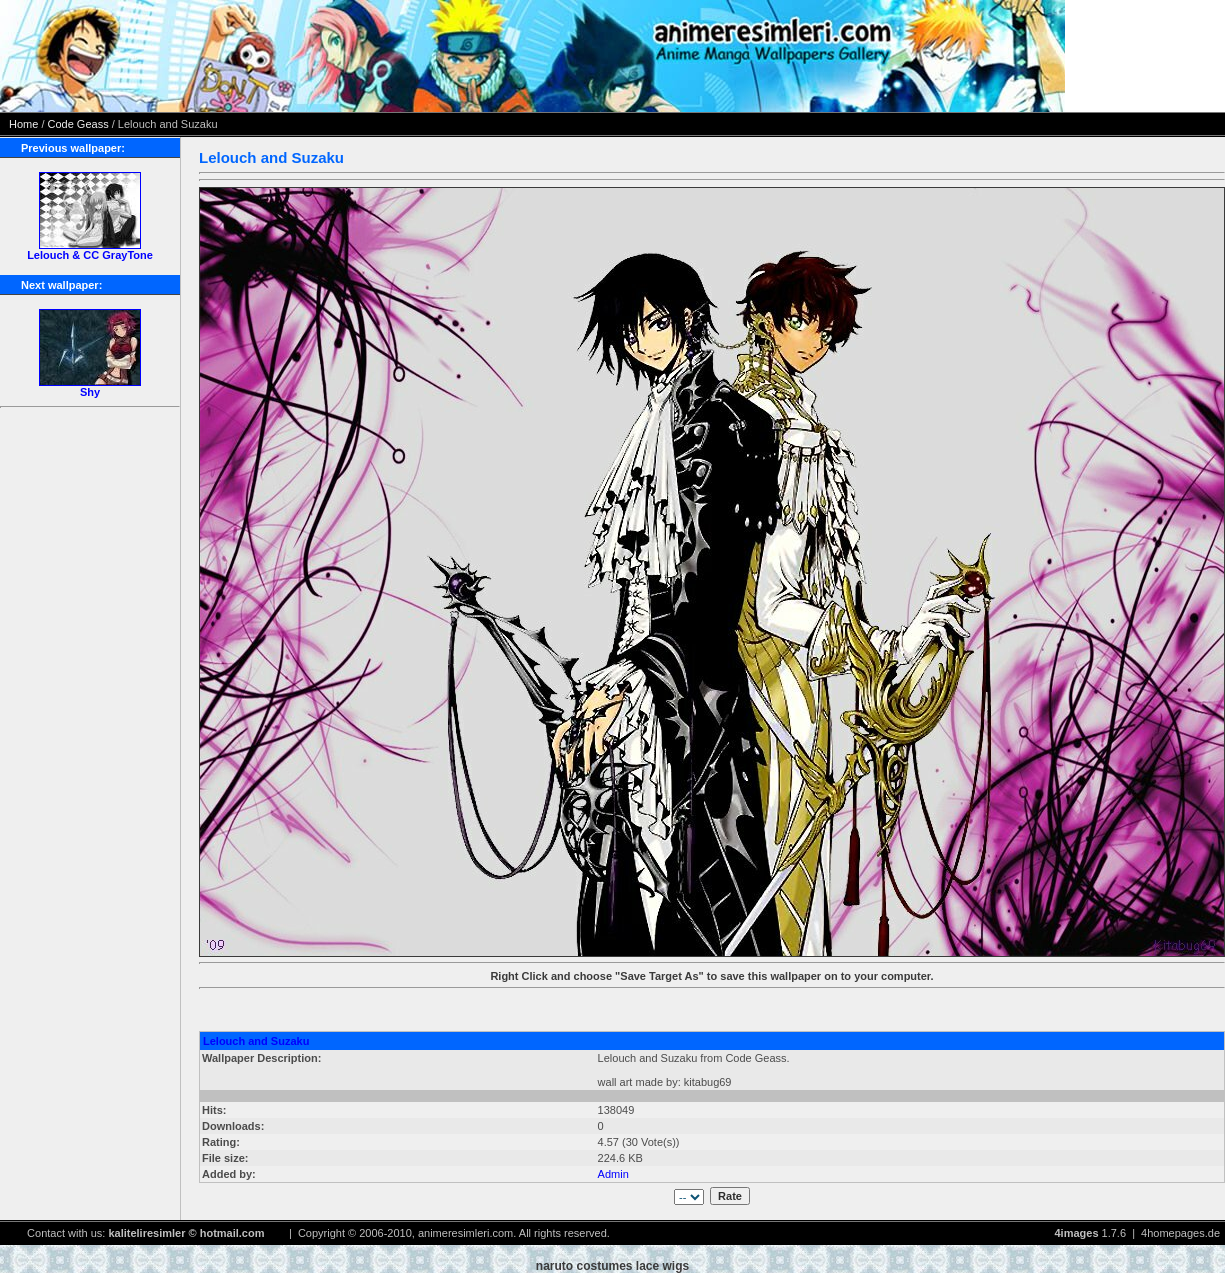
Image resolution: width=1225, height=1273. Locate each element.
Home (23, 124)
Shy (90, 392)
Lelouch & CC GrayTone (90, 255)
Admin (613, 1174)
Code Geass (78, 124)
